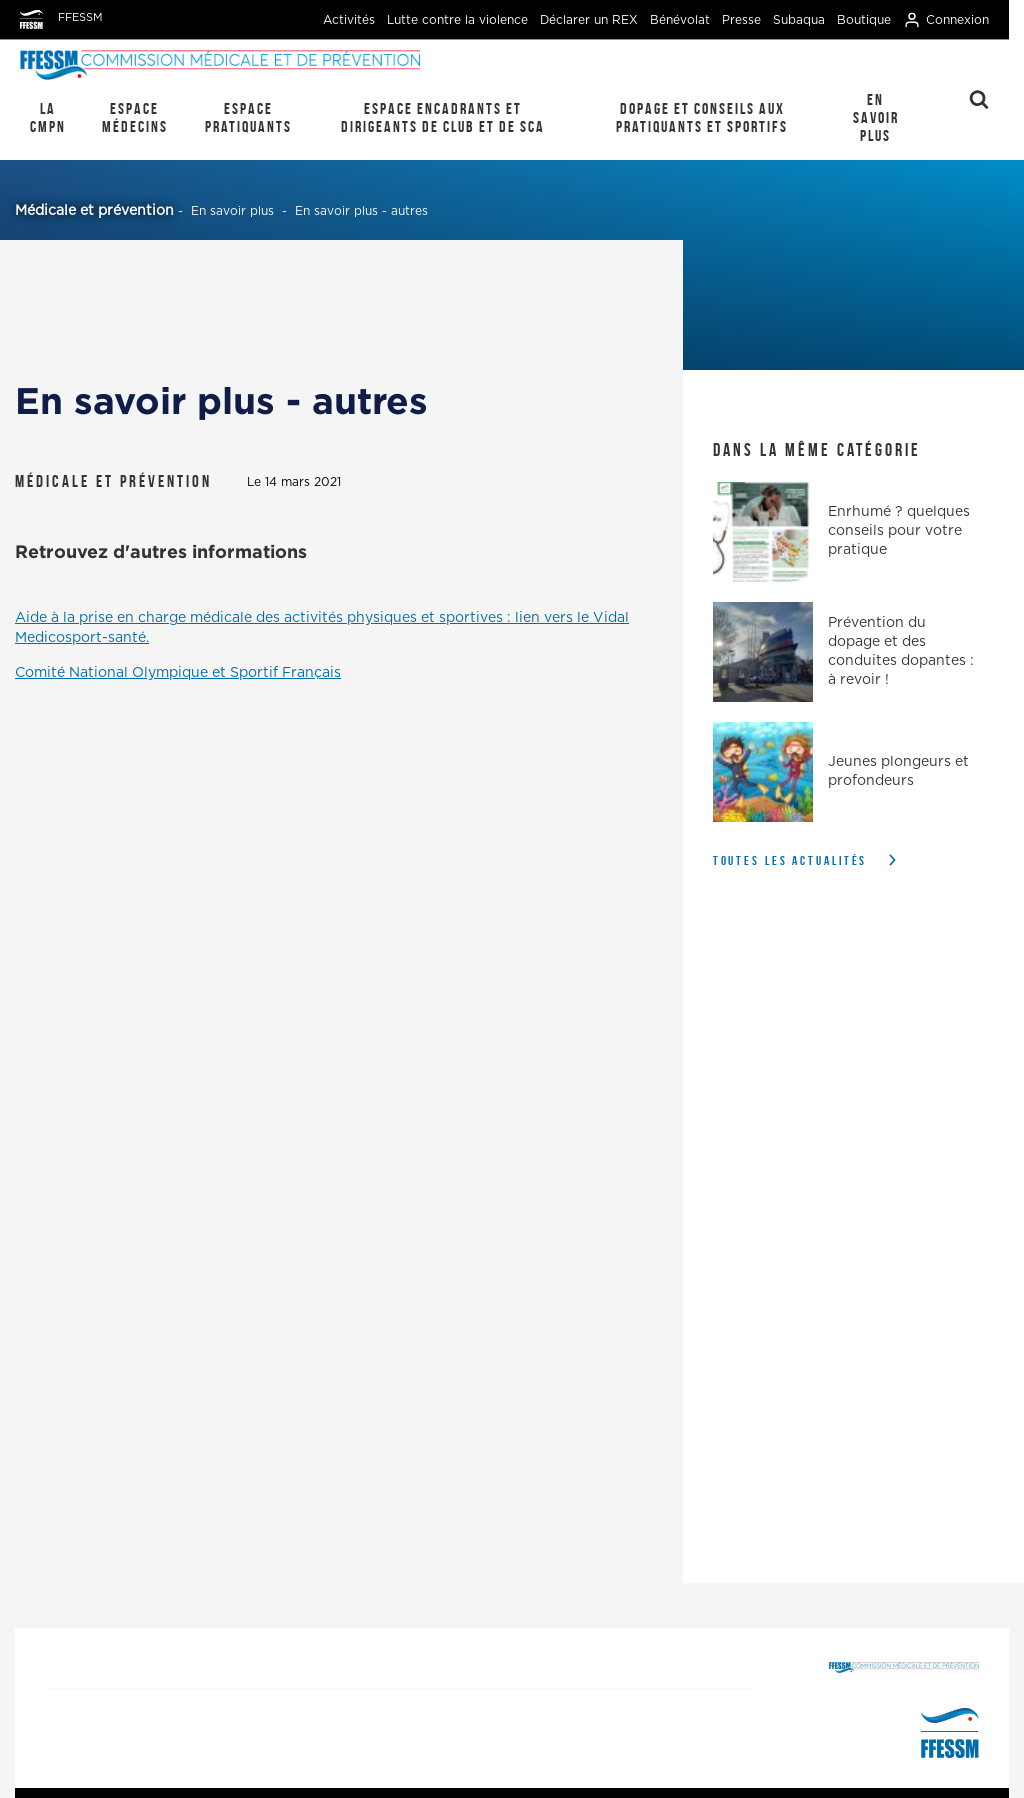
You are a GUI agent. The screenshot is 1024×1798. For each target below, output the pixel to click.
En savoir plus (876, 117)
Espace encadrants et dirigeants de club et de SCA (443, 117)
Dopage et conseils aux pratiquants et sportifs (702, 117)
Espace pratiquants (248, 117)
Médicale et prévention (94, 211)
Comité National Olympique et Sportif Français (178, 673)
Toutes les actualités (790, 860)
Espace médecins (135, 117)
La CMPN (48, 117)
